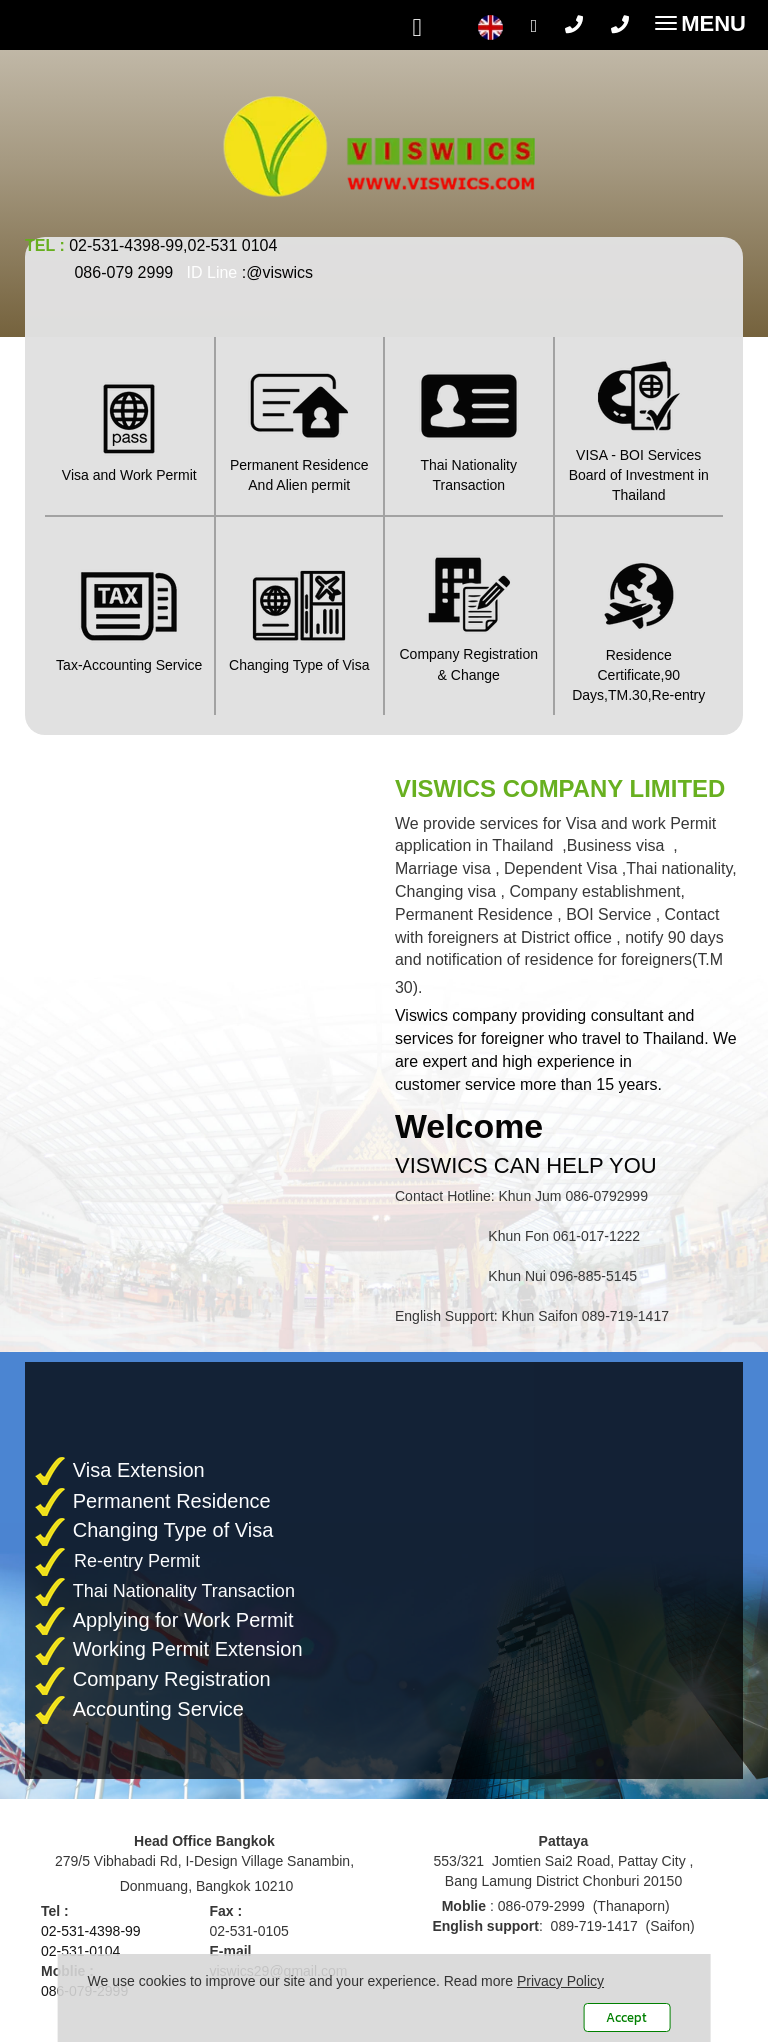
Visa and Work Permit (129, 425)
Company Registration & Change (469, 614)
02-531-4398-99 (91, 1931)
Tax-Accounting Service (129, 615)
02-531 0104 (232, 245)
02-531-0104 (80, 1951)
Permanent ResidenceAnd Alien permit (300, 425)
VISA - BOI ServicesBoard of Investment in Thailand (639, 425)
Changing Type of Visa (300, 615)
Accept (626, 2017)
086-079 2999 (123, 272)
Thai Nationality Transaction (469, 425)
